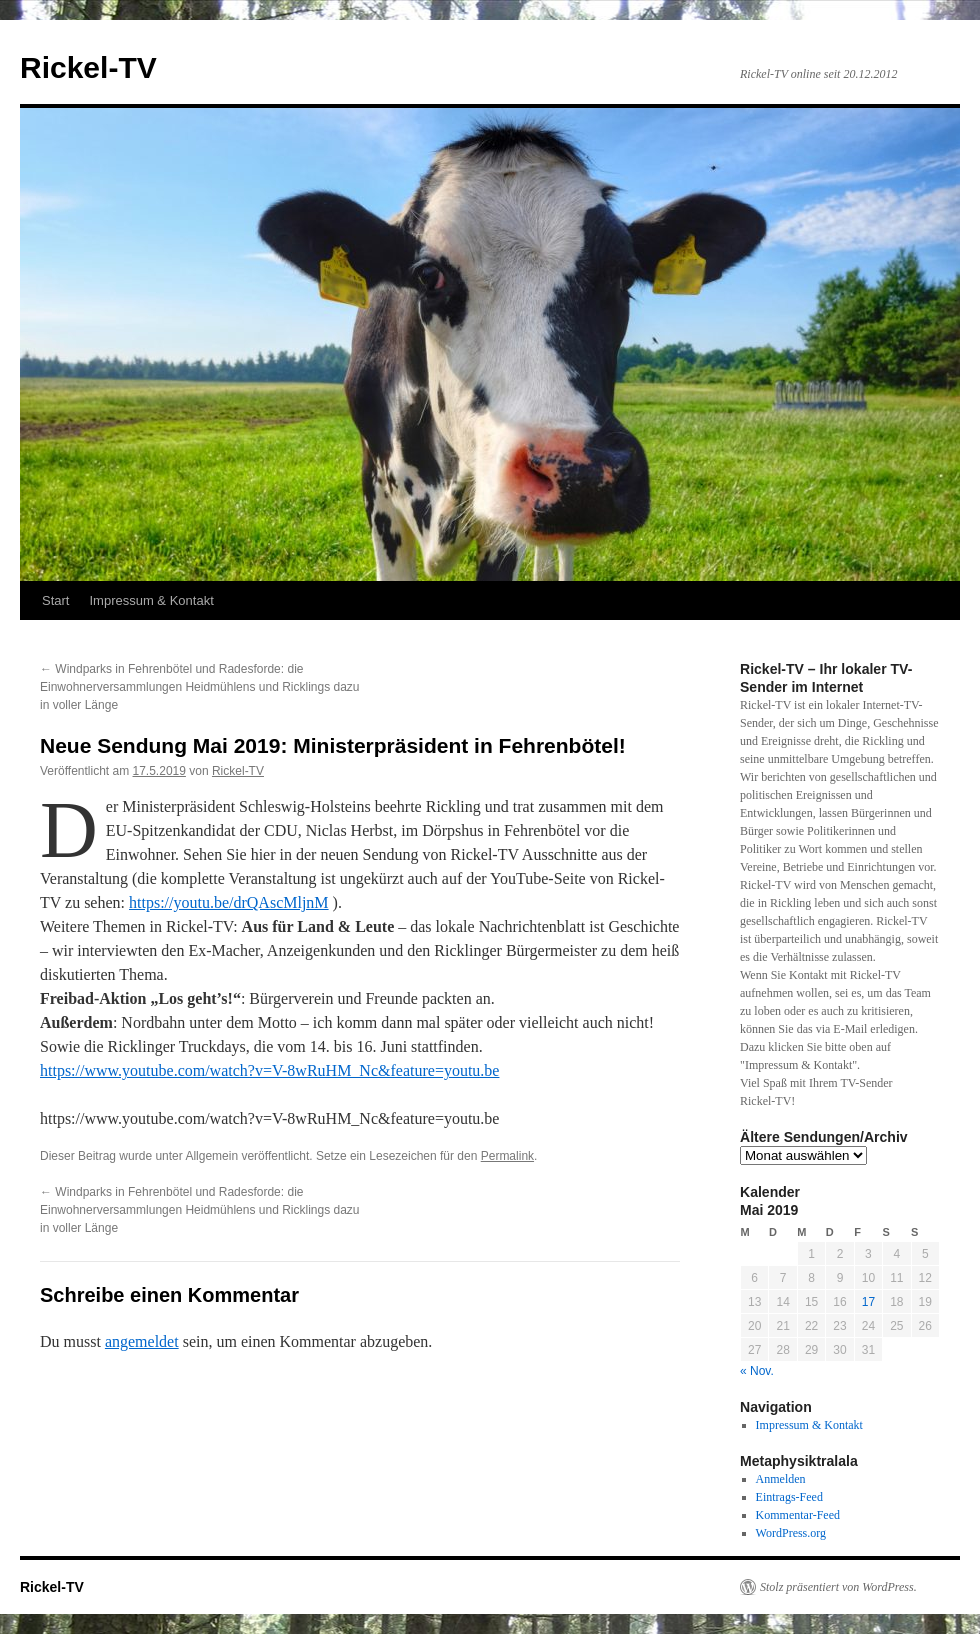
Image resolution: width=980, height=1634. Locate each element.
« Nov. (757, 1371)
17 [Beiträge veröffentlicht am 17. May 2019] (868, 1302)
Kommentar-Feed (798, 1515)
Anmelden (781, 1479)
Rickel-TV (88, 67)
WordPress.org (791, 1533)
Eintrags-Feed (789, 1497)
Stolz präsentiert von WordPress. (838, 1587)
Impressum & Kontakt (151, 600)
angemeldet (142, 1341)
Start (55, 600)
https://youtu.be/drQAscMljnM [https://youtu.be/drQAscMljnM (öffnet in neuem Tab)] (229, 902)
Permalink (507, 1156)
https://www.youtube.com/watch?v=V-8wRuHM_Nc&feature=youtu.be (269, 1070)
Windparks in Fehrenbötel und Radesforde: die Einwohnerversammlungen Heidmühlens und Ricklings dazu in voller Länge (200, 687)
